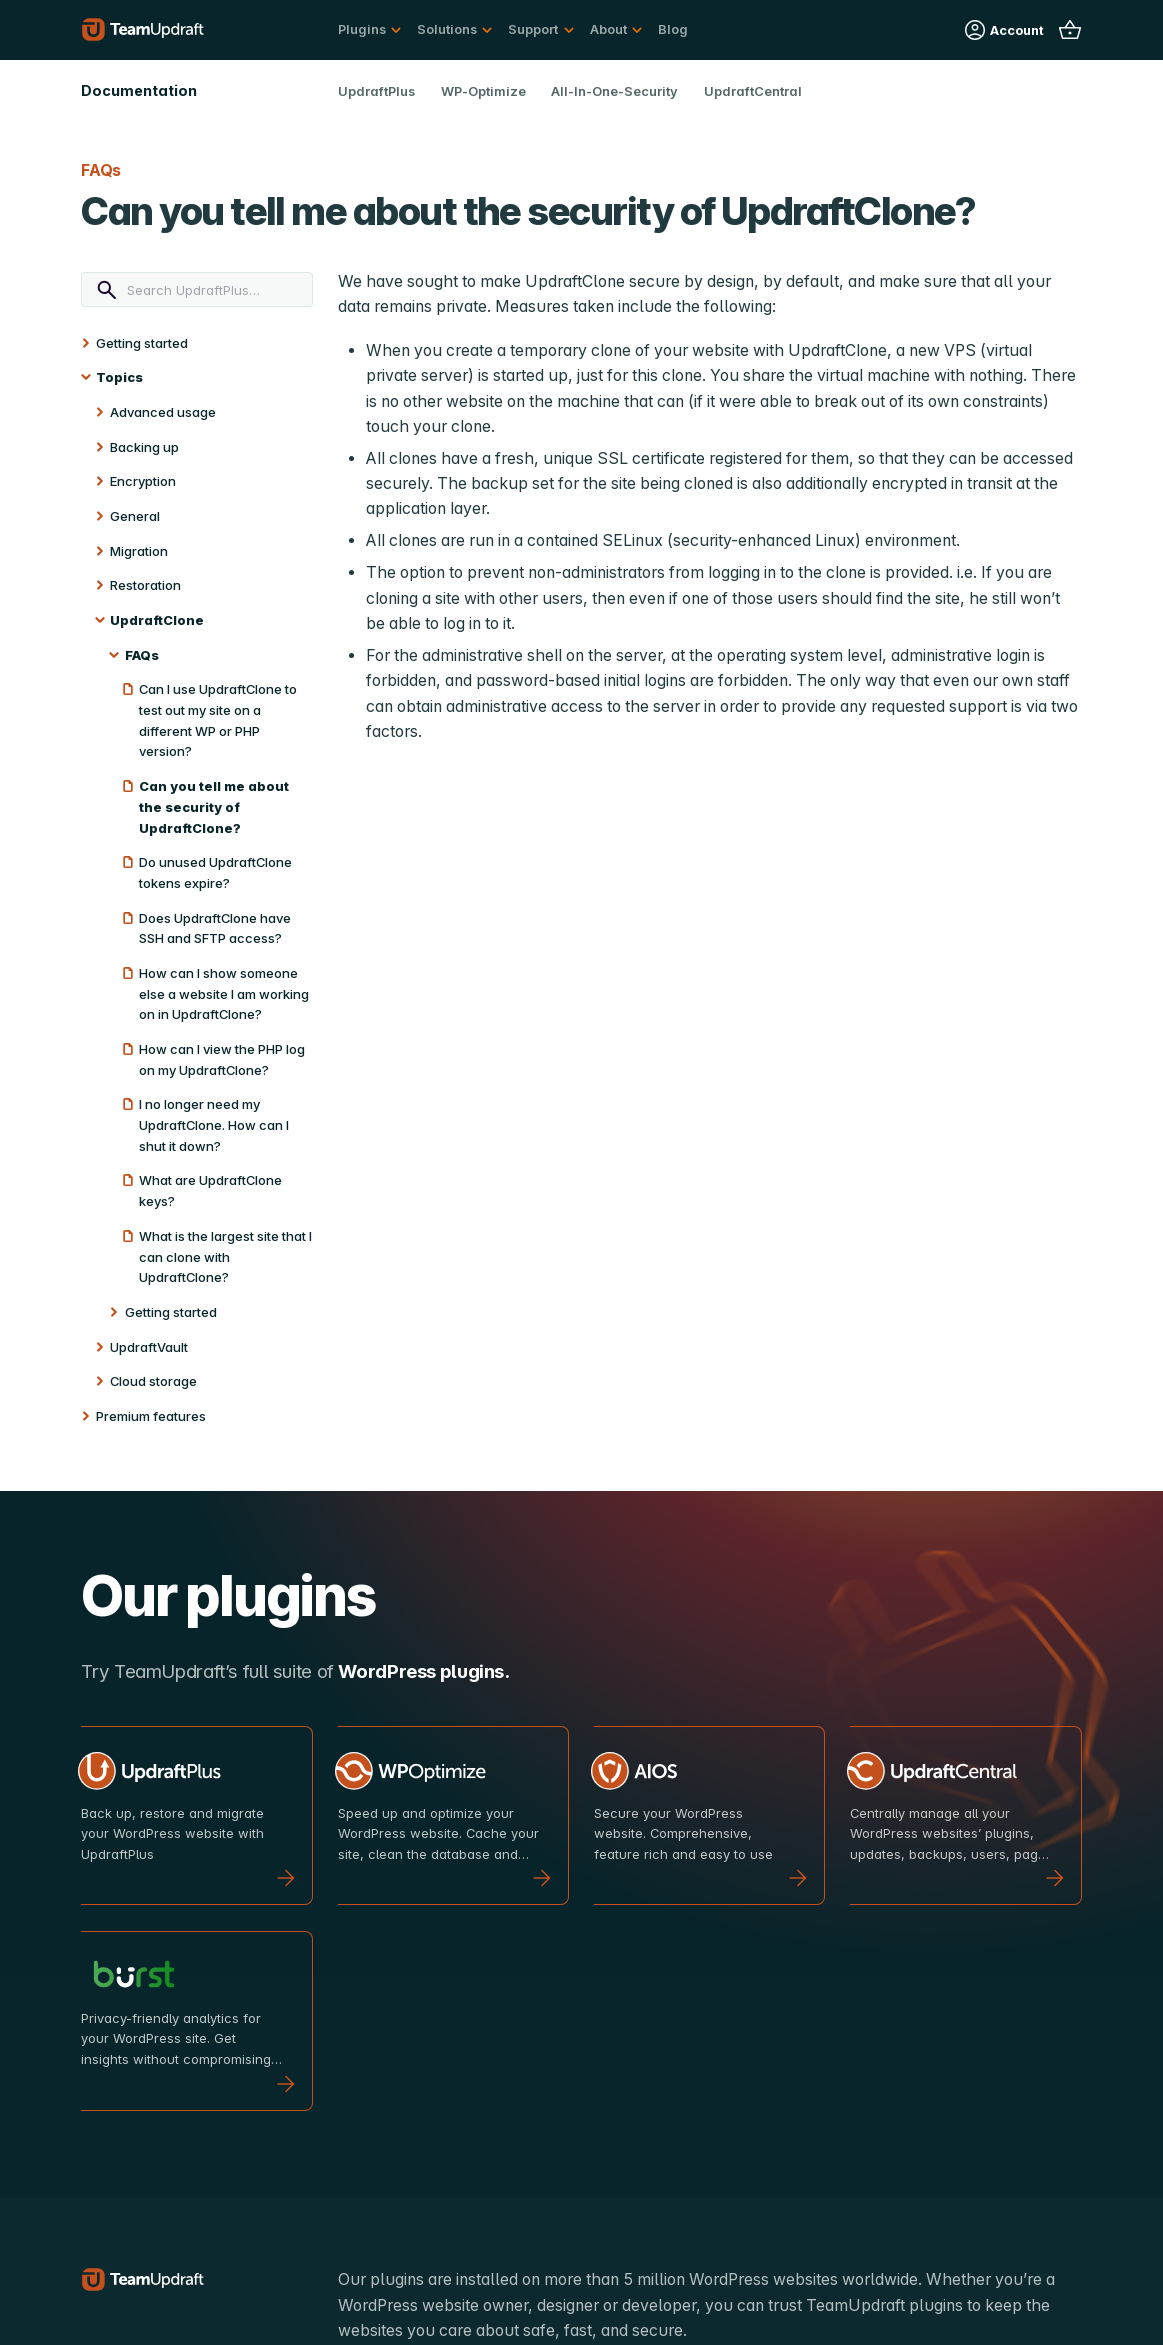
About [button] (608, 29)
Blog (673, 29)
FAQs (142, 655)
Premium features (151, 1416)
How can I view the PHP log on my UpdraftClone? (222, 1059)
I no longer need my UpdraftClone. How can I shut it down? (214, 1124)
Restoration (145, 585)
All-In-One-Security (614, 91)
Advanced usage (163, 412)
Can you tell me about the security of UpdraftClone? (214, 806)
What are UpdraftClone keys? (210, 1190)
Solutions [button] (447, 29)
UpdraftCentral (753, 91)
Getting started (142, 343)
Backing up (144, 447)
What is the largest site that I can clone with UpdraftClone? (225, 1256)
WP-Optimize (483, 91)
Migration (139, 551)
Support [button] (533, 29)
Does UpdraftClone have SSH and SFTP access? (215, 928)
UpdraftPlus (376, 91)
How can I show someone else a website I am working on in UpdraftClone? (224, 993)
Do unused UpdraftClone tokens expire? (215, 872)
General (135, 516)
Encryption (143, 481)
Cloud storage (153, 1381)
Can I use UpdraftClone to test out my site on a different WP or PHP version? (218, 720)
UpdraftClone (157, 620)
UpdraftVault (149, 1347)
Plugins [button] (362, 29)
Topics (119, 377)
